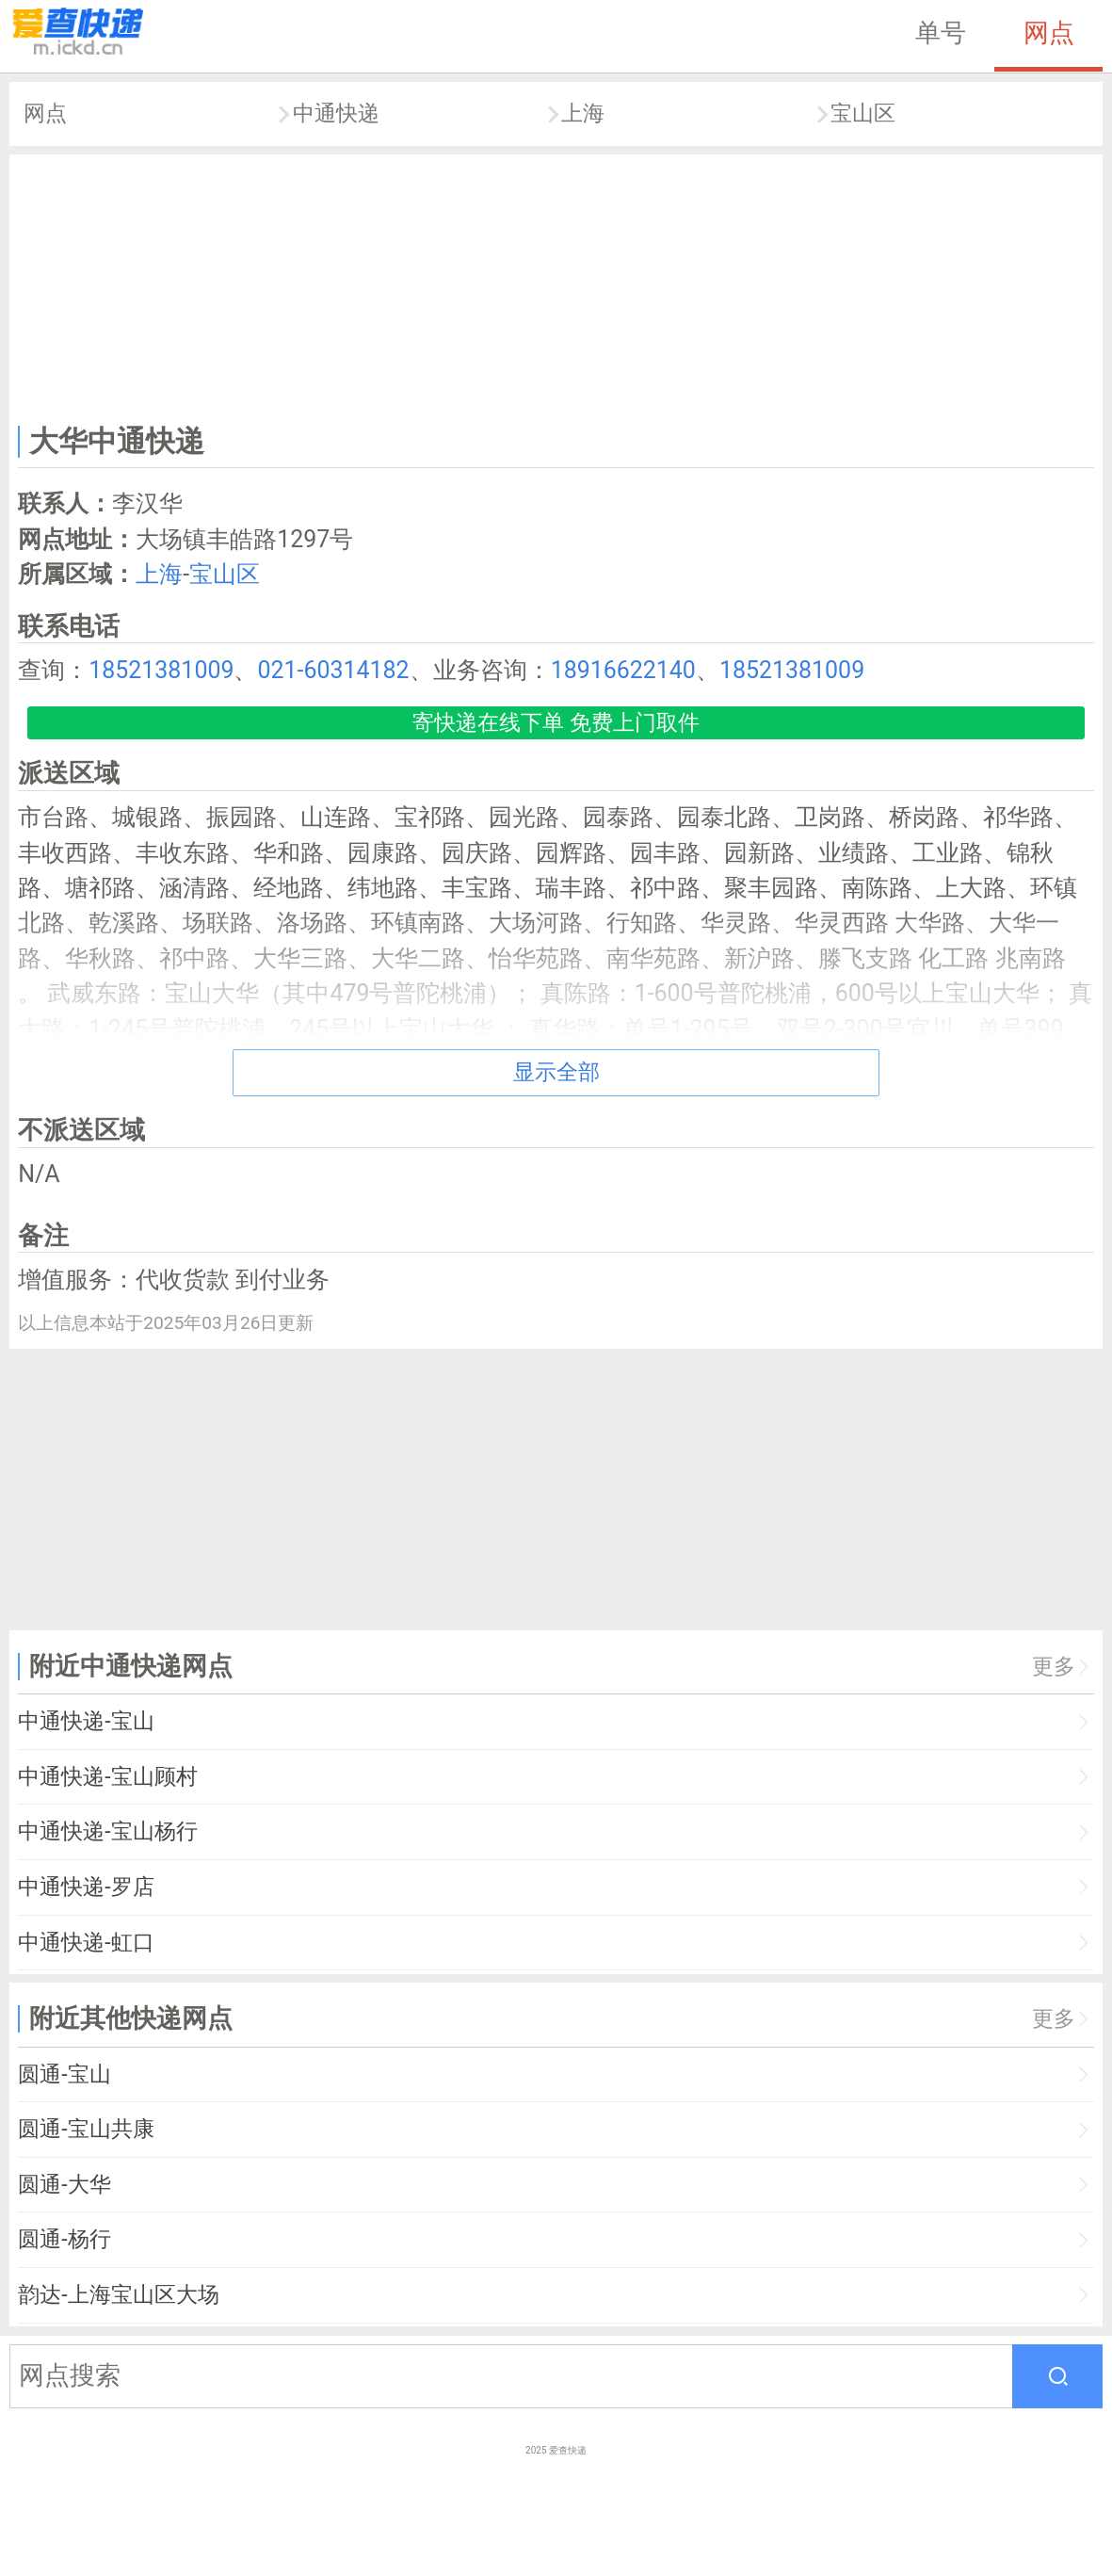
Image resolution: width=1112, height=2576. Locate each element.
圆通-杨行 (64, 2239)
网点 (1048, 33)
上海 (582, 113)
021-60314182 (333, 670)
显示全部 (556, 1072)
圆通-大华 (64, 2184)
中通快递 (336, 113)
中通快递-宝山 (85, 1721)
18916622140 (623, 670)
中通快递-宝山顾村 (107, 1777)
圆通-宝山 (64, 2074)
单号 (940, 33)
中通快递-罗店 (85, 1887)
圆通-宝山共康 (85, 2129)
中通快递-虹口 (85, 1942)
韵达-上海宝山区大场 (118, 2295)
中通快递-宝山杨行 (107, 1831)
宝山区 (862, 113)
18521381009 (161, 670)
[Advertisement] (556, 285)
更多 (1053, 1666)
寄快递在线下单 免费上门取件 (556, 723)
